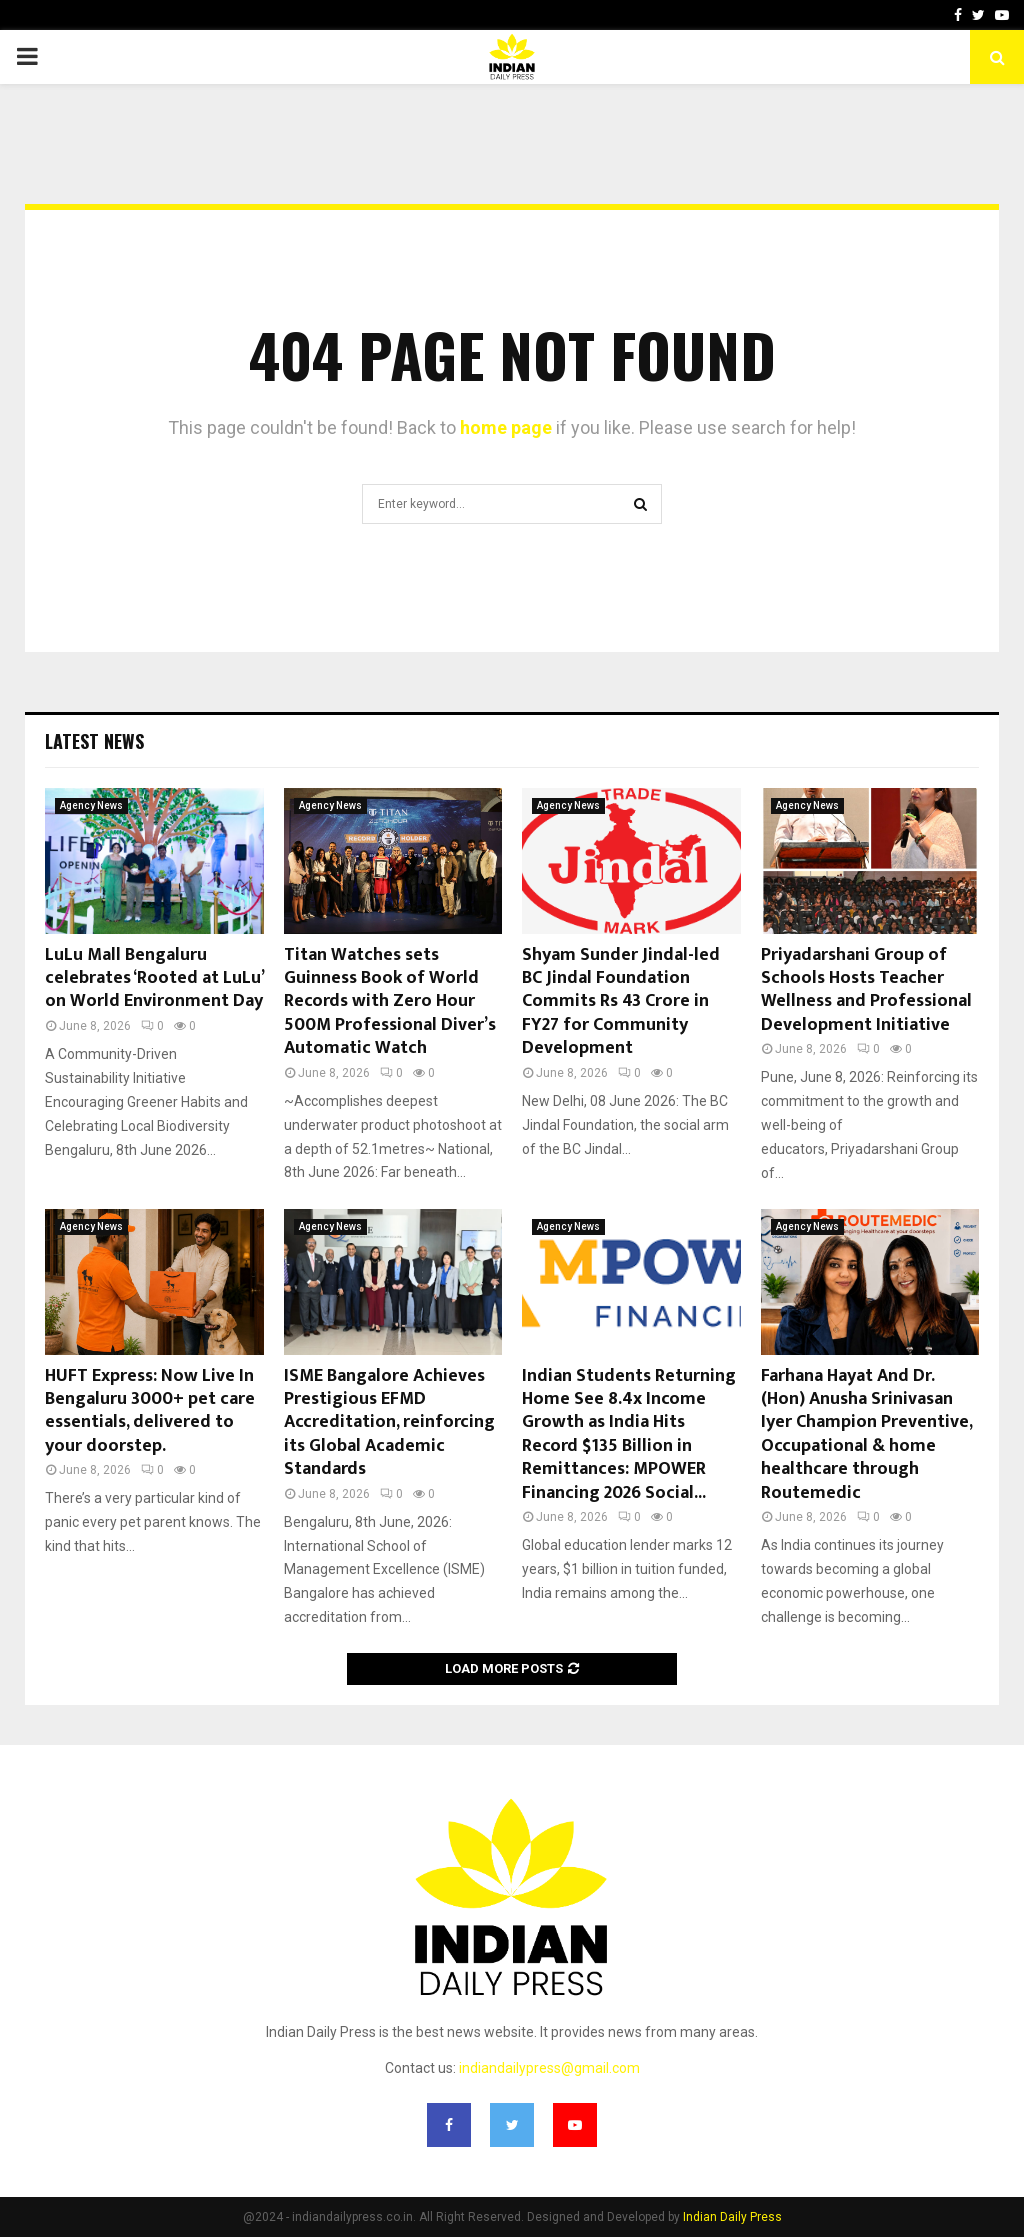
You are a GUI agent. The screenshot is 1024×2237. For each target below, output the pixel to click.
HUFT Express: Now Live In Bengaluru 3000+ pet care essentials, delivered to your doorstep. (150, 1411)
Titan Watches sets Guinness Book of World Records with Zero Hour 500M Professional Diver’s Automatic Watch (390, 1002)
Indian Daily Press (732, 2217)
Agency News (91, 805)
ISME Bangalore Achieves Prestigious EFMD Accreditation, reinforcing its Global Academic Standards (389, 1423)
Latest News (94, 741)
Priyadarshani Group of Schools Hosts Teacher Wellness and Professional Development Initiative (866, 990)
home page (506, 427)
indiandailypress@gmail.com (549, 2068)
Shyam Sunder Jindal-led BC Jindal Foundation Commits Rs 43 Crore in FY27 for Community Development (621, 1002)
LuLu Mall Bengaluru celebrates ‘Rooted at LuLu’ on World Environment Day (154, 978)
